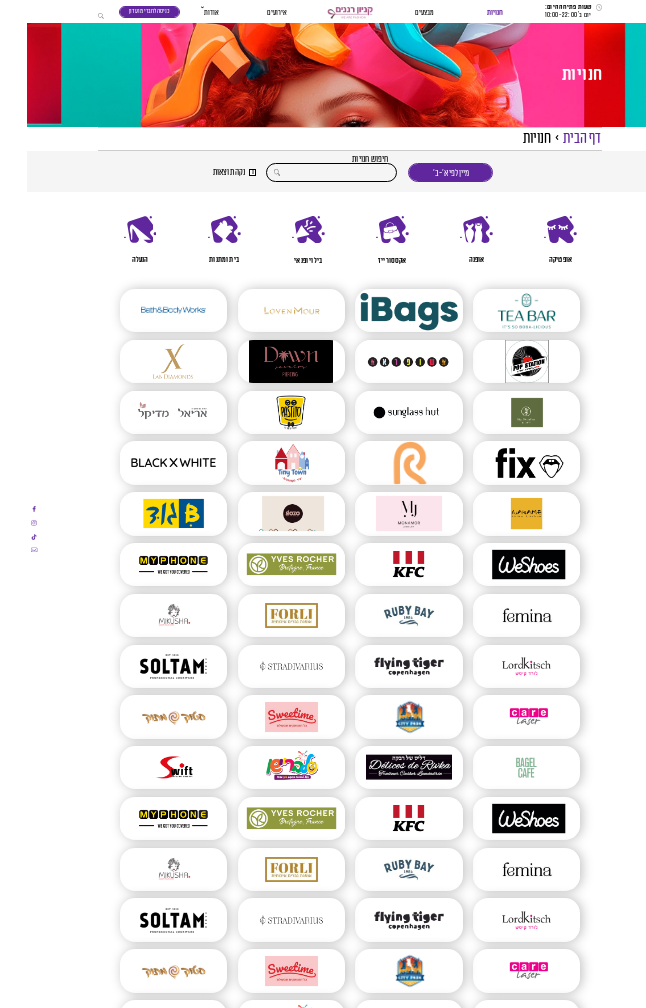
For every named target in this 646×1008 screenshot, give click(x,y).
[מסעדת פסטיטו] (264, 412)
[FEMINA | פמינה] (499, 615)
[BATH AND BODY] (146, 310)
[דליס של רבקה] (381, 767)
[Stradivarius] (264, 666)
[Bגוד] (146, 513)
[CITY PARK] (381, 716)
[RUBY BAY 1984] (381, 615)
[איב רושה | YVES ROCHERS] (264, 564)
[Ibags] (381, 310)
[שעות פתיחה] (547, 12)
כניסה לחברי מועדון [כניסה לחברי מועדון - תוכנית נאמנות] (122, 11)
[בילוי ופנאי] (281, 240)
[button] (323, 13)
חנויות (468, 12)
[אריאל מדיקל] (146, 412)
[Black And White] (146, 462)
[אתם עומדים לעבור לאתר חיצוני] (7, 509)
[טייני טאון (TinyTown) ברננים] (264, 462)
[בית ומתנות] (197, 240)
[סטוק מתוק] (146, 716)
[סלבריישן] (264, 767)
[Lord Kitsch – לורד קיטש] (499, 666)
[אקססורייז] (365, 240)
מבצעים (397, 12)
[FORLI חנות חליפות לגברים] (264, 615)
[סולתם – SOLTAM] (146, 666)
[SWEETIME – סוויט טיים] (264, 716)
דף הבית (555, 138)
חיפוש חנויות (343, 159)
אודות (184, 12)
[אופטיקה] (533, 240)
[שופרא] (381, 361)
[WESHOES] (499, 564)
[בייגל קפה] (499, 767)
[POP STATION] (499, 361)
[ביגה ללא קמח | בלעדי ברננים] (499, 412)
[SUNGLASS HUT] (381, 412)
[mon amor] (381, 513)
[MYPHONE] (146, 564)
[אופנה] (449, 240)
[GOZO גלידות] (264, 513)
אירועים (250, 12)
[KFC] (381, 564)
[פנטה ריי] (381, 462)
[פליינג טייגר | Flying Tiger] (381, 666)
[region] (323, 240)
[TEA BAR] (499, 310)
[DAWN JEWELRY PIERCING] (264, 361)
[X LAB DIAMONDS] (146, 361)
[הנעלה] (113, 240)
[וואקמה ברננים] (499, 513)
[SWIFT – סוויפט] (146, 767)
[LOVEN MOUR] (264, 310)
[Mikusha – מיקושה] (146, 615)
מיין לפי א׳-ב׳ (424, 173)
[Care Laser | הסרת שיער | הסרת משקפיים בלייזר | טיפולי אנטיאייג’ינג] (499, 716)
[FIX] (499, 462)
